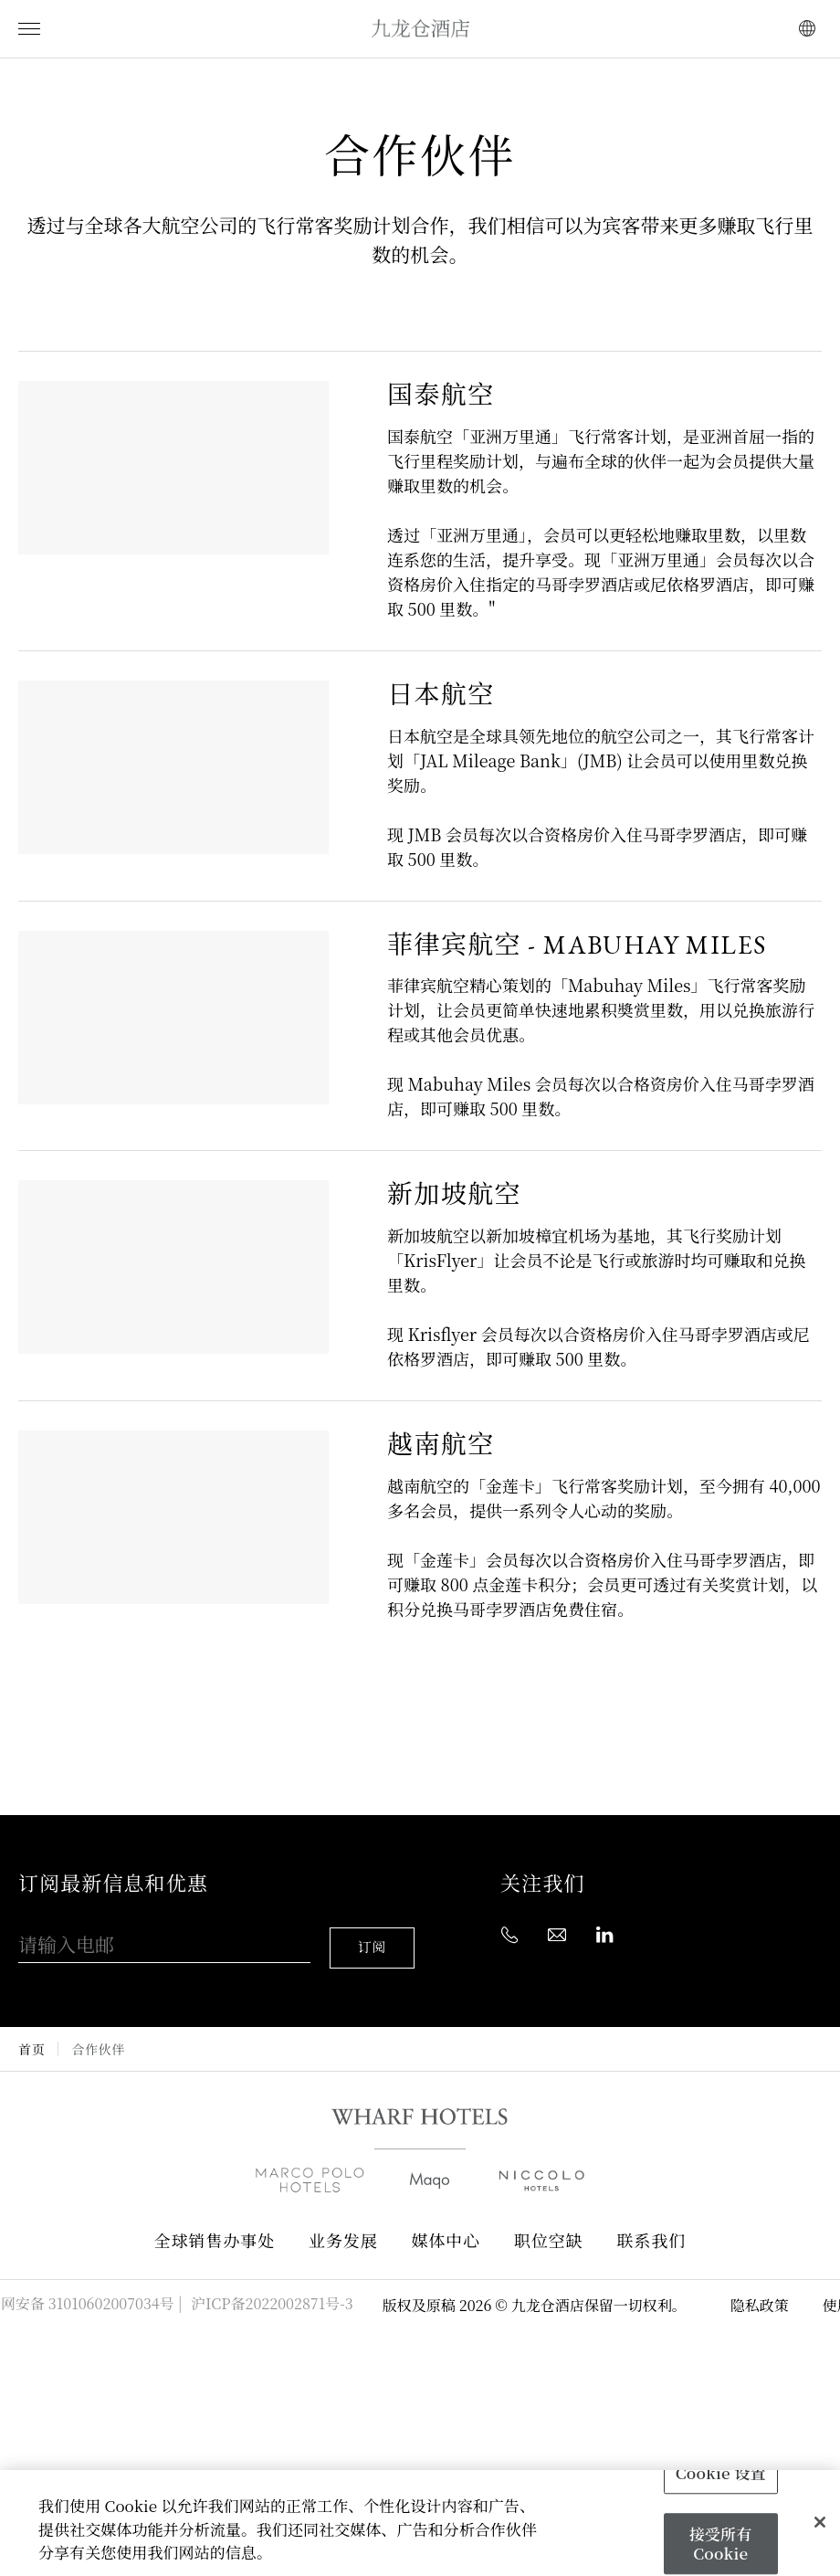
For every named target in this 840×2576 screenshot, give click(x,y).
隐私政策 (759, 2289)
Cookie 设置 (721, 2472)
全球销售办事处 (214, 2225)
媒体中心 (446, 2225)
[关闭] (820, 2522)
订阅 (375, 1931)
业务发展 (343, 2225)
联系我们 (652, 2225)
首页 (31, 2033)
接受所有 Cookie (720, 2543)
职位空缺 (548, 2225)
